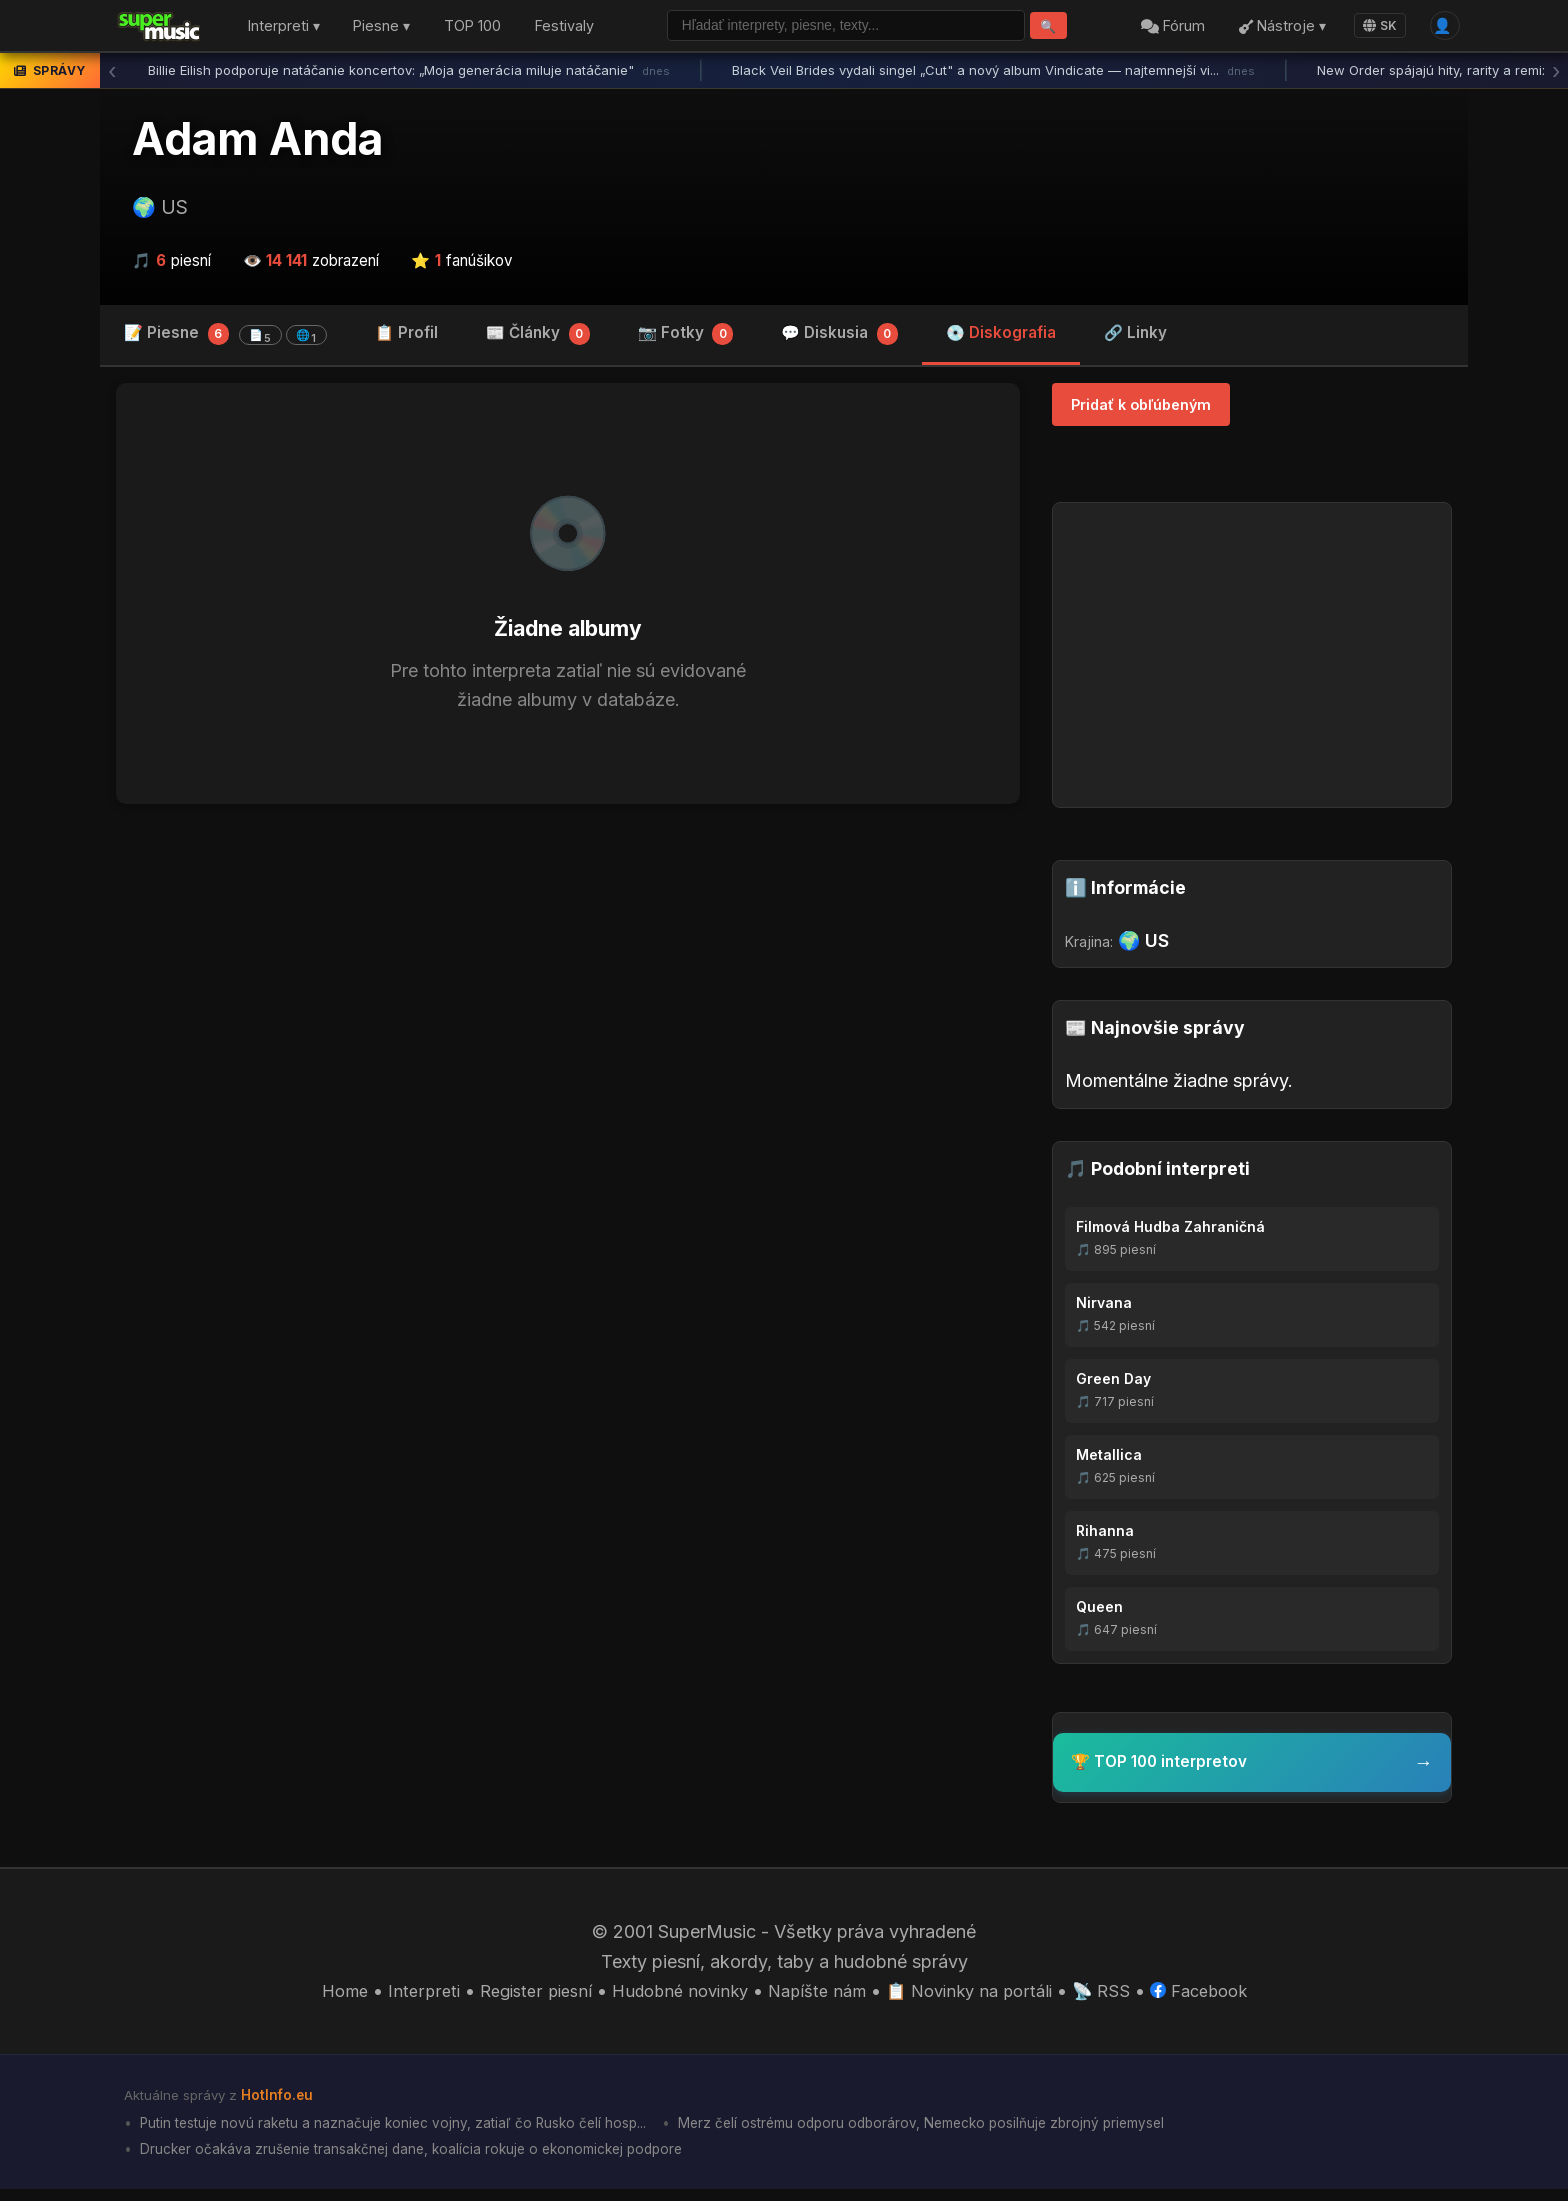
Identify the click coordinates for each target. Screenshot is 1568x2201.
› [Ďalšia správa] (1556, 75)
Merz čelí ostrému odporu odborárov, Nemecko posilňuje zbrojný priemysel (964, 2132)
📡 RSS (1119, 1997)
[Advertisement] (568, 980)
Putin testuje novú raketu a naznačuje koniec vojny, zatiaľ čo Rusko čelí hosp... (406, 2132)
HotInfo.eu (280, 2102)
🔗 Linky (1135, 337)
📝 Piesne (225, 338)
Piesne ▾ (381, 28)
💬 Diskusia (839, 339)
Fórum (1167, 28)
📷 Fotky (686, 339)
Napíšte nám (818, 1997)
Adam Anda (257, 143)
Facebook (1222, 1997)
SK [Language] (1374, 27)
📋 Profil (406, 337)
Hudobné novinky (672, 1997)
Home (319, 1997)
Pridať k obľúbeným (1141, 409)
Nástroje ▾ (1275, 28)
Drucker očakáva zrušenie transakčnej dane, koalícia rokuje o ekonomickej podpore (424, 2160)
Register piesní (518, 1997)
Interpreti (401, 1997)
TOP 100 (472, 28)
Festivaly (564, 28)
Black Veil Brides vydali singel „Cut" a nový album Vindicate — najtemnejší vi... (993, 75)
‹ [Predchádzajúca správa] (112, 75)
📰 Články (538, 339)
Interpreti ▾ (284, 28)
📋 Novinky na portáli (980, 1997)
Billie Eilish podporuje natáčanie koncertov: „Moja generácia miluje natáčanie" (409, 75)
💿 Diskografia (1001, 337)
